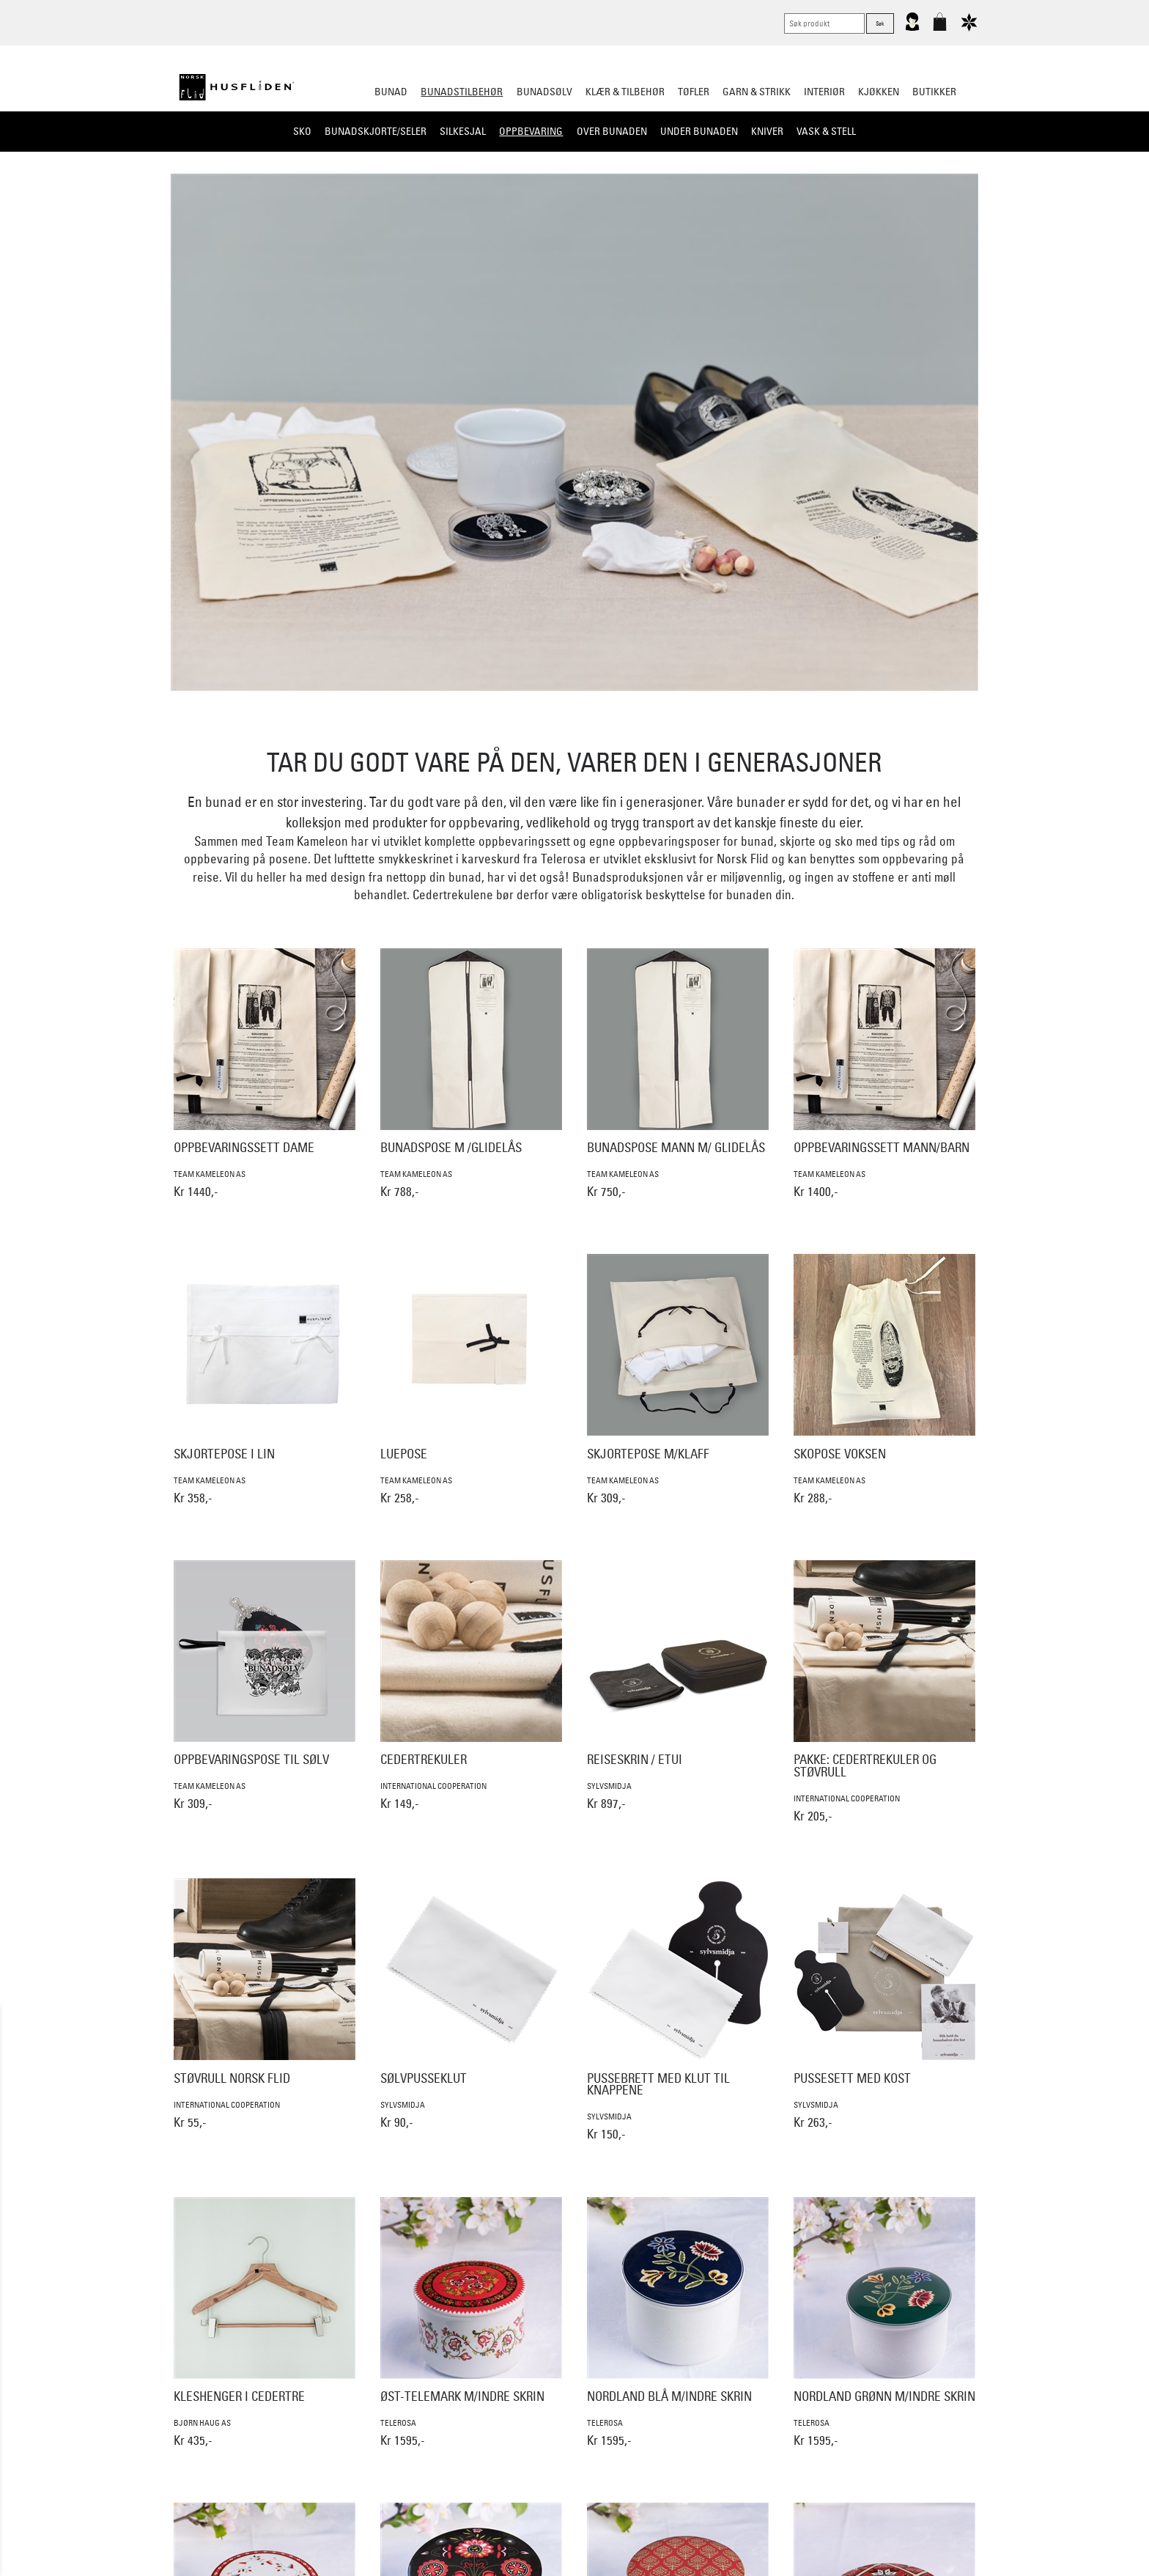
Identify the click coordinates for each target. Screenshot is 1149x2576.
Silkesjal (463, 131)
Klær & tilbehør (625, 91)
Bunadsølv (544, 91)
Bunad (390, 91)
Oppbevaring (531, 131)
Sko (302, 131)
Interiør (824, 91)
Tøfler (693, 91)
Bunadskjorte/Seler (375, 131)
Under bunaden (699, 131)
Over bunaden (612, 131)
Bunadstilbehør (462, 91)
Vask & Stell (826, 131)
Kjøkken (878, 91)
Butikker (934, 91)
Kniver (767, 131)
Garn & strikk (757, 91)
